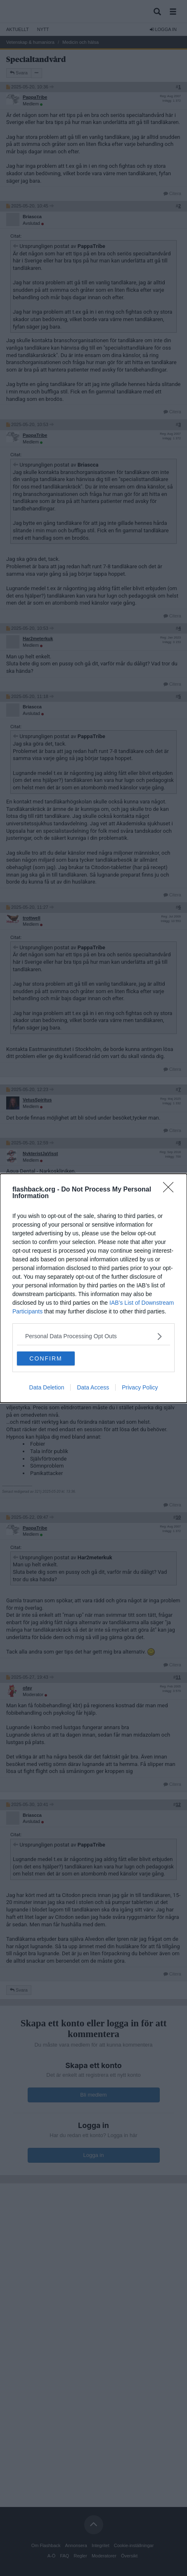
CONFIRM (45, 1358)
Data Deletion (46, 1387)
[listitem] (93, 1336)
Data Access (93, 1387)
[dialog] (93, 1288)
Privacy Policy (140, 1387)
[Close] (171, 1190)
